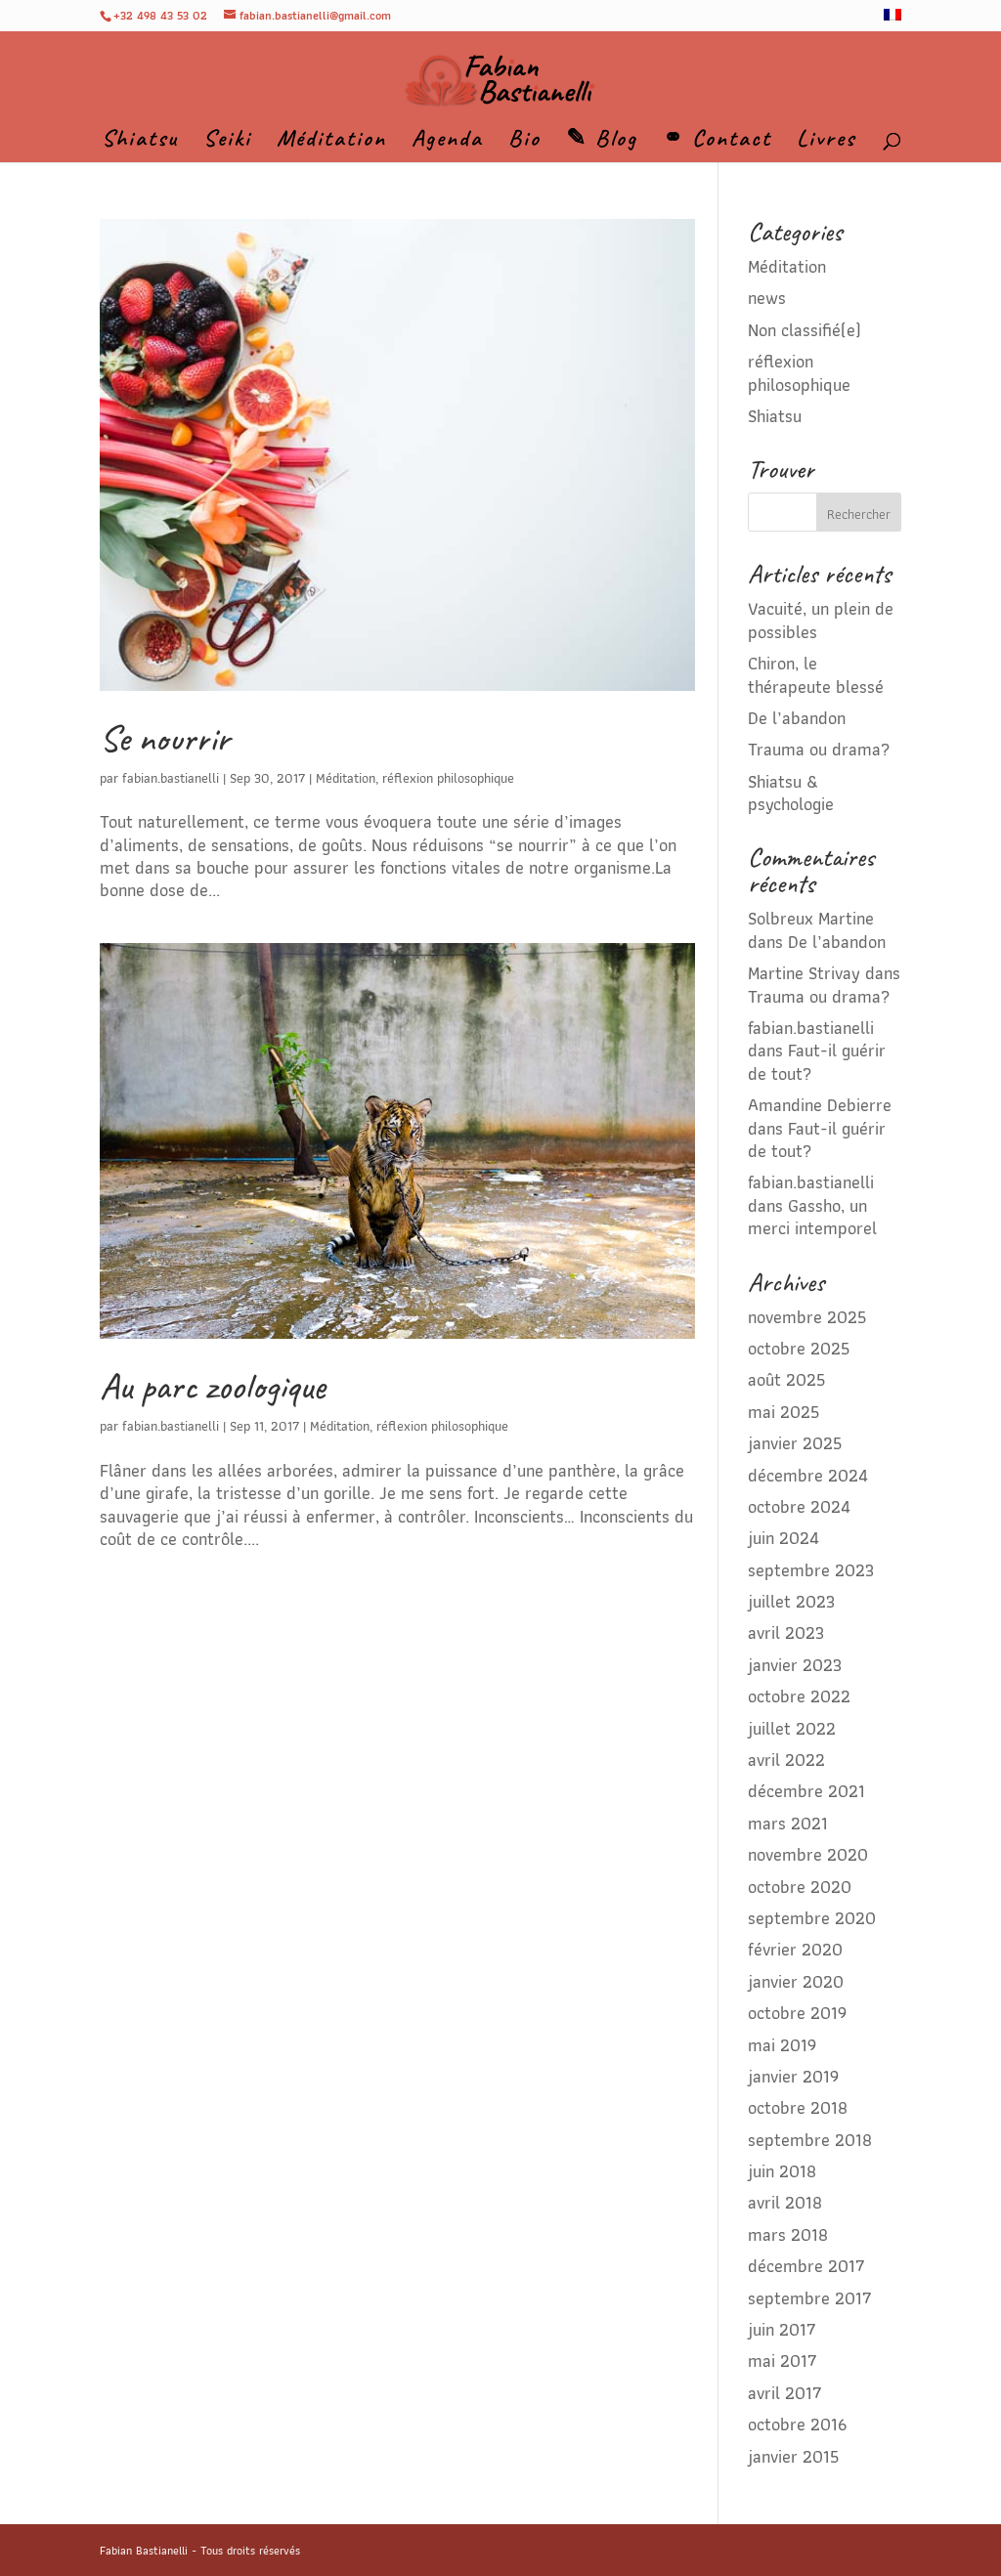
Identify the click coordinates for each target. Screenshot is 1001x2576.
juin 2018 (782, 2171)
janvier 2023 (795, 1665)
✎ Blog (601, 141)
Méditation (331, 141)
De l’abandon (797, 718)
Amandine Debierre (820, 1105)
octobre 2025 (798, 1348)
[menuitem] (892, 20)
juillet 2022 (792, 1728)
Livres (826, 141)
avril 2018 (785, 2202)
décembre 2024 (808, 1475)
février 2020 (795, 1949)
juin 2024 (783, 1538)
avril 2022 (786, 1759)
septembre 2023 (811, 1570)
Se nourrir (165, 738)
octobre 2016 (797, 2424)
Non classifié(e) (804, 330)
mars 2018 (788, 2234)
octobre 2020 (799, 1886)
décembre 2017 (806, 2266)
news (767, 297)
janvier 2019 (793, 2076)
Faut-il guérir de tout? (817, 1061)
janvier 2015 (793, 2456)
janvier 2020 (796, 1981)
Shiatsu (140, 141)
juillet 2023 (791, 1601)
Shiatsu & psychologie (791, 792)
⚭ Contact (717, 141)
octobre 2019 (797, 2012)
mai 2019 (782, 2045)
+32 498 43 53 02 (160, 15)
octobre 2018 (798, 2107)
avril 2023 (786, 1632)
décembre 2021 (806, 1791)
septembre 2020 (812, 1918)
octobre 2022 (799, 1696)
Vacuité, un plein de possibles (820, 619)
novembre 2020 (808, 1854)
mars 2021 (788, 1823)
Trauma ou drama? (819, 749)
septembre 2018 (810, 2139)
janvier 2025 (795, 1443)
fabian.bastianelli (170, 778)
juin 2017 (782, 2329)
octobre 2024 (799, 1506)
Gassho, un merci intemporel (812, 1216)
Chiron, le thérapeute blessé (816, 674)
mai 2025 (783, 1411)
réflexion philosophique (448, 778)
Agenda (447, 141)
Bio (524, 141)
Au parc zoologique (212, 1386)
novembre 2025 (807, 1317)
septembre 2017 (810, 2298)
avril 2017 (785, 2393)
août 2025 (786, 1379)
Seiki (227, 141)
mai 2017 (782, 2360)
